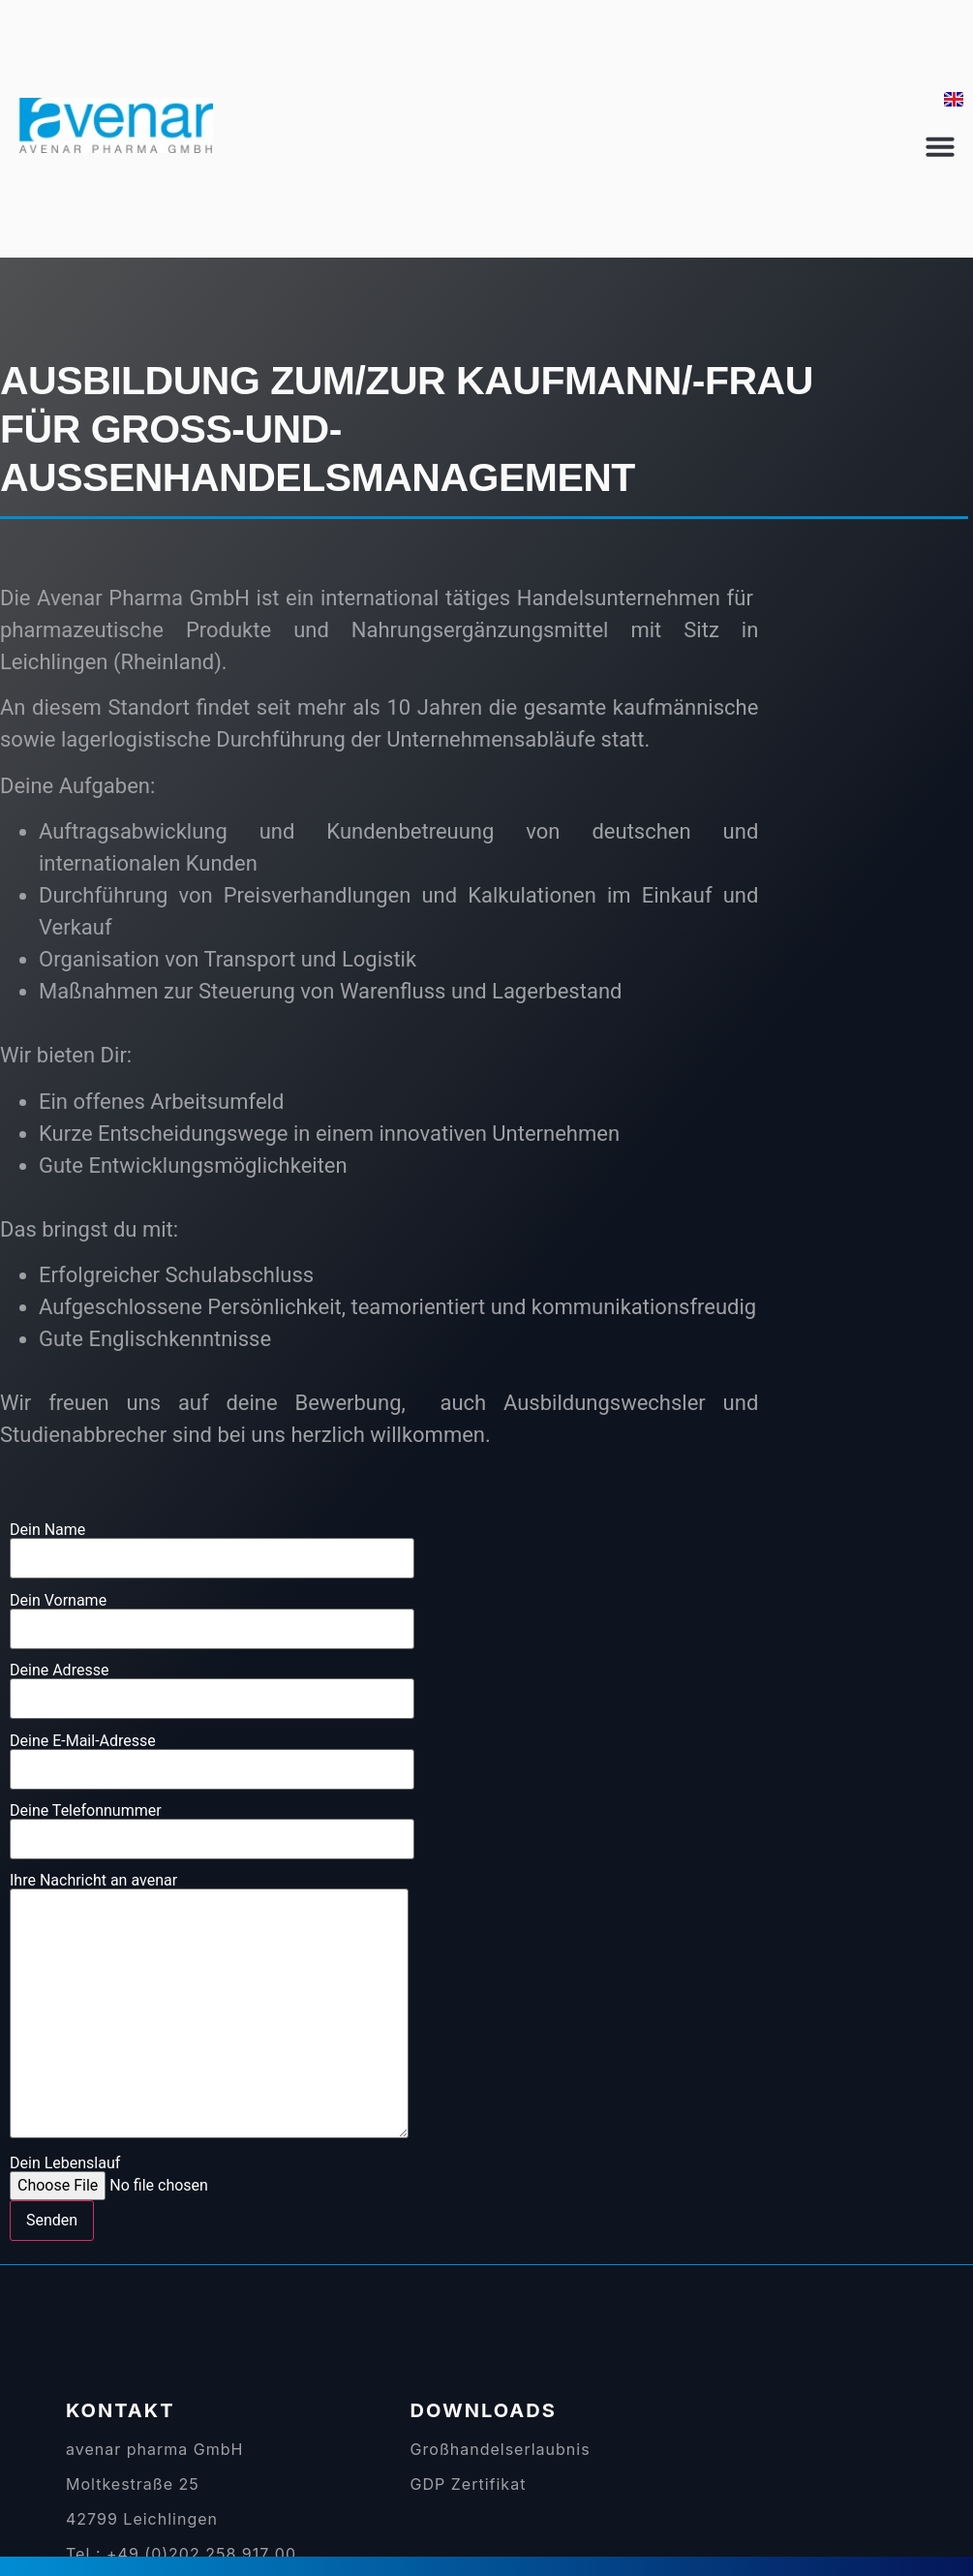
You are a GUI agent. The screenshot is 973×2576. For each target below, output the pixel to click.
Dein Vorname (212, 1615)
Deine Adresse (212, 1685)
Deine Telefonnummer (212, 1825)
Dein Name (212, 1544)
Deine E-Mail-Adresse (212, 1755)
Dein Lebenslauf (158, 2198)
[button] (940, 146)
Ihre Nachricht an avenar (209, 2007)
